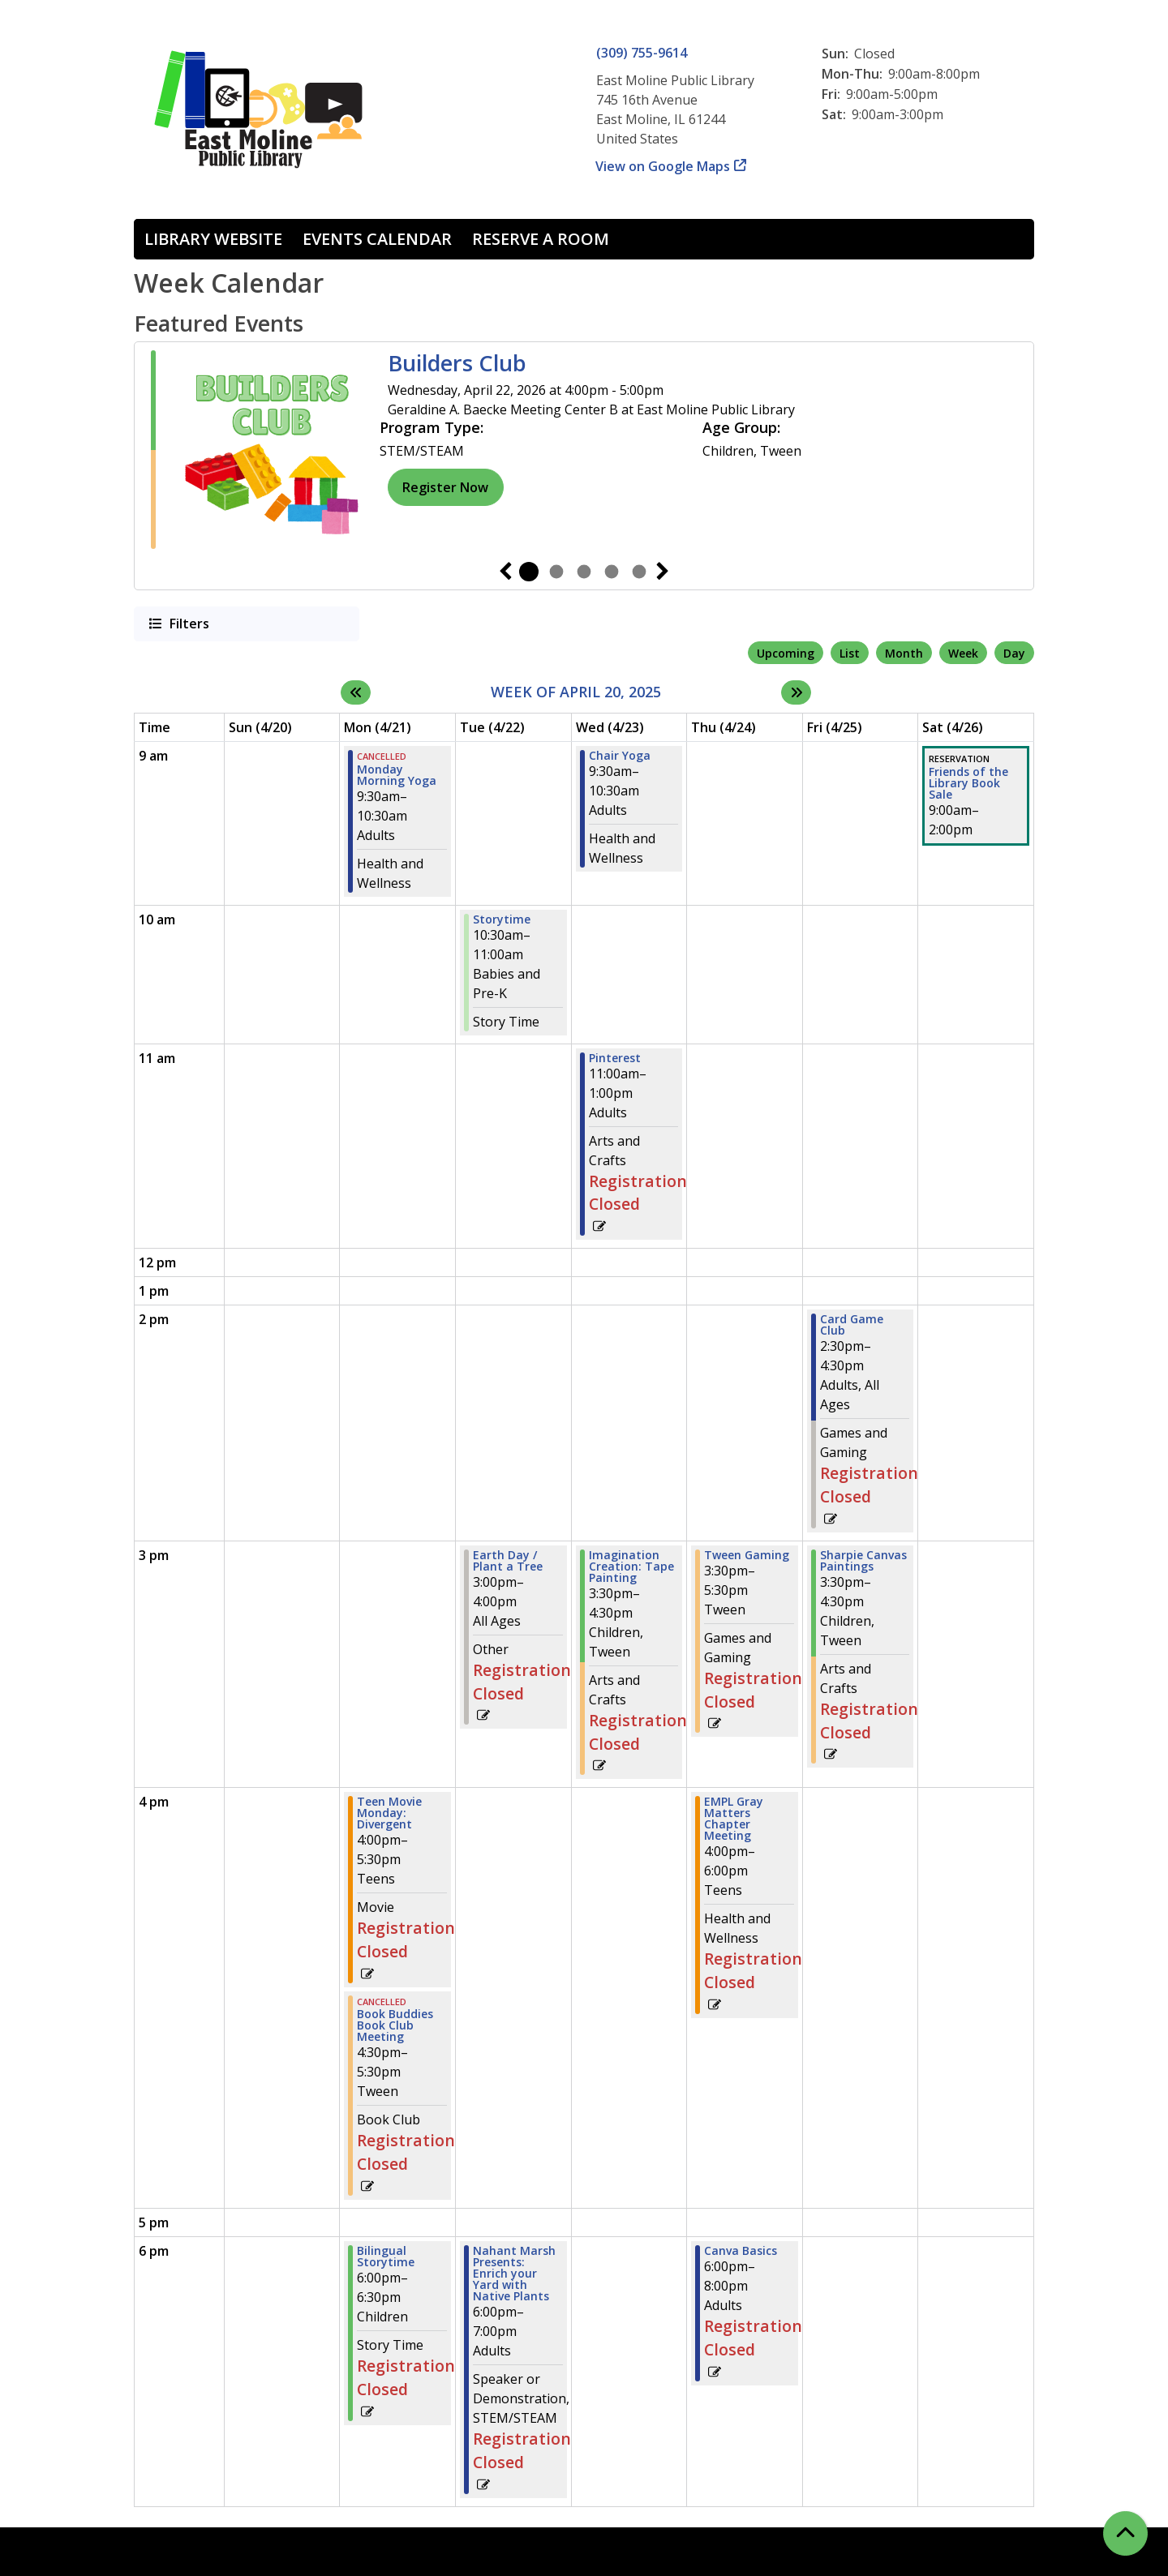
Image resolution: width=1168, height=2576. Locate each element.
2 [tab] (556, 571)
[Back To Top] (1125, 2533)
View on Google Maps (663, 166)
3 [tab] (584, 571)
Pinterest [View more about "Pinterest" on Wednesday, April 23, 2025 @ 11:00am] (615, 1058)
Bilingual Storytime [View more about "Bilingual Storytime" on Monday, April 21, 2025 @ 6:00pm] (385, 2256)
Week (963, 653)
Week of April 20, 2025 (576, 692)
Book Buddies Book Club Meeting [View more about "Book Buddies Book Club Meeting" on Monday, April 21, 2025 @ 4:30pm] (395, 2025)
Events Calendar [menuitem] (377, 239)
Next (662, 571)
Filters (187, 623)
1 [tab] (529, 571)
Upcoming (785, 653)
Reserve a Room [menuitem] (540, 239)
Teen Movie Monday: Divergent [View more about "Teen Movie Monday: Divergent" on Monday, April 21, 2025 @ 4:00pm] (389, 1813)
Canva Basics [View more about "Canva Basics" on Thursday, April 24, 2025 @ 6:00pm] (740, 2251)
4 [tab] (611, 571)
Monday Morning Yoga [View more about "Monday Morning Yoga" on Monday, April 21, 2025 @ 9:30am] (396, 775)
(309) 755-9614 (641, 53)
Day (1014, 653)
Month (904, 653)
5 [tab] (639, 571)
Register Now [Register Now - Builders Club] (445, 487)
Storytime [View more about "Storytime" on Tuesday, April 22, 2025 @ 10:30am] (501, 919)
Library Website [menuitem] (213, 239)
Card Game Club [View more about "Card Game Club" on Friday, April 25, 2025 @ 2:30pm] (851, 1325)
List (850, 653)
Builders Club (457, 363)
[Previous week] (356, 692)
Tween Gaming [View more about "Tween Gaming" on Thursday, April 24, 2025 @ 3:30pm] (746, 1555)
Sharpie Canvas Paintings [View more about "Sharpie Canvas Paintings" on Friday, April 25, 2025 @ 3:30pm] (863, 1560)
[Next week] (796, 692)
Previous (505, 571)
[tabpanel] (584, 450)
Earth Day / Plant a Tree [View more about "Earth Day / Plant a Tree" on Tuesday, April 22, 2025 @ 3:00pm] (508, 1560)
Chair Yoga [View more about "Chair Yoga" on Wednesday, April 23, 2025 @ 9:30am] (620, 755)
